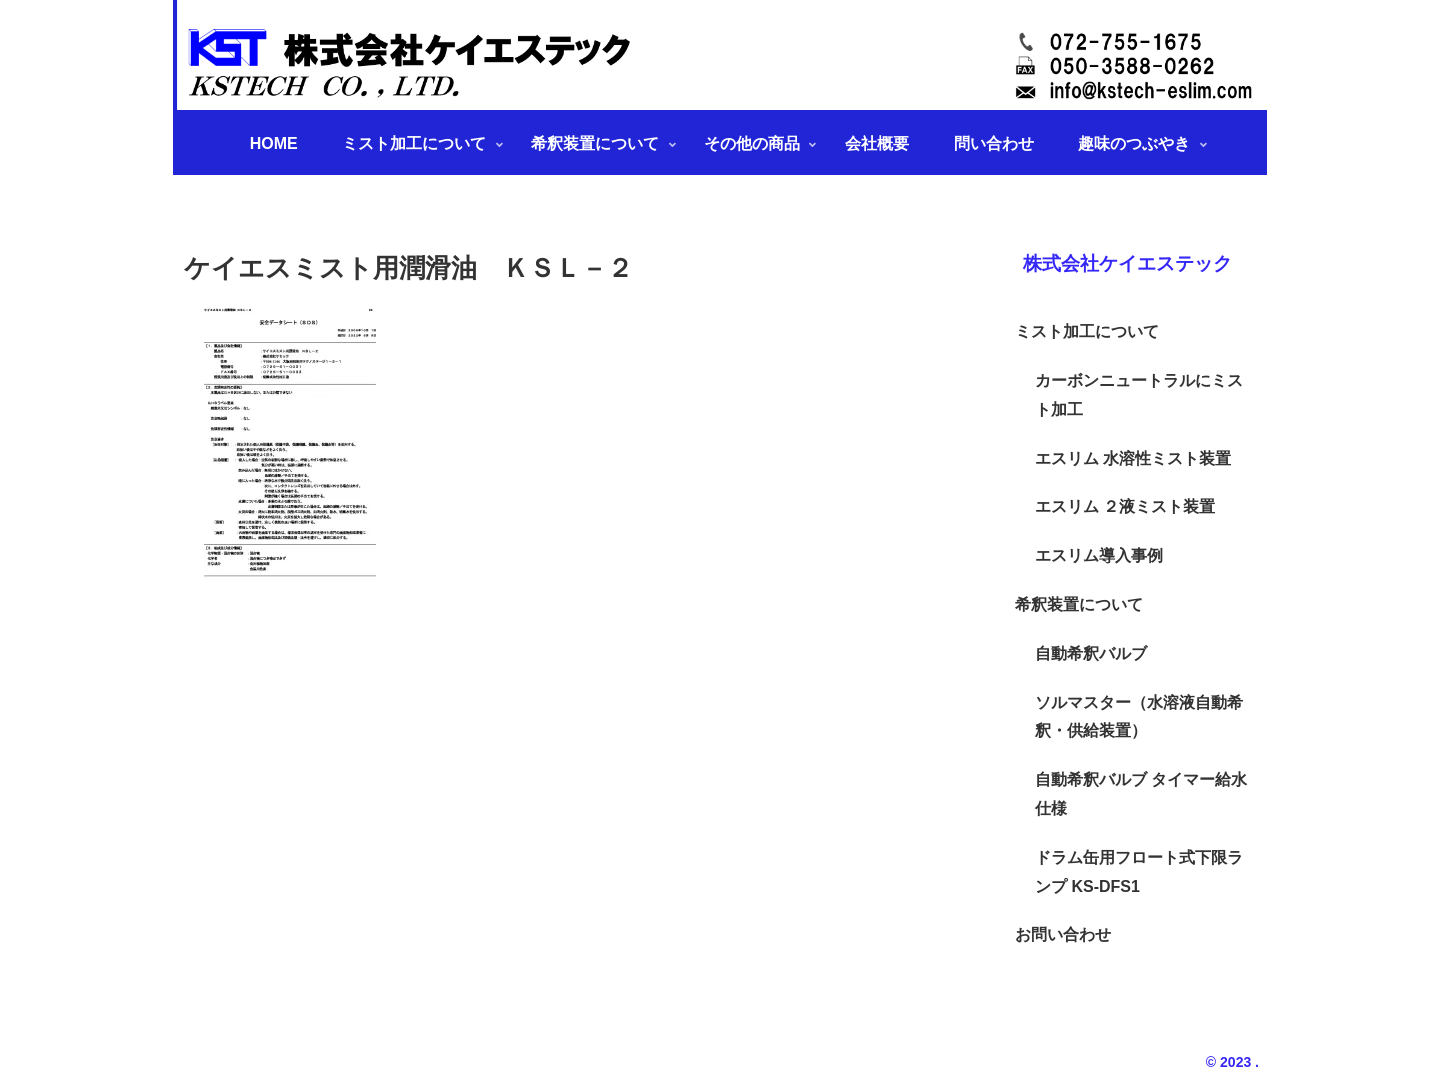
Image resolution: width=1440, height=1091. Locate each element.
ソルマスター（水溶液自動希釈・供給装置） (1139, 717)
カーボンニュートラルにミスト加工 (1139, 395)
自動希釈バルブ (1091, 653)
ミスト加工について (1087, 331)
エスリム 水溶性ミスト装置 (1133, 458)
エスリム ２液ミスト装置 (1125, 506)
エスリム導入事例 (1099, 555)
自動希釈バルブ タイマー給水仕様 (1141, 794)
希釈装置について (1079, 604)
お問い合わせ (1063, 934)
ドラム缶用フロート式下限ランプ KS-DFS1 (1139, 872)
